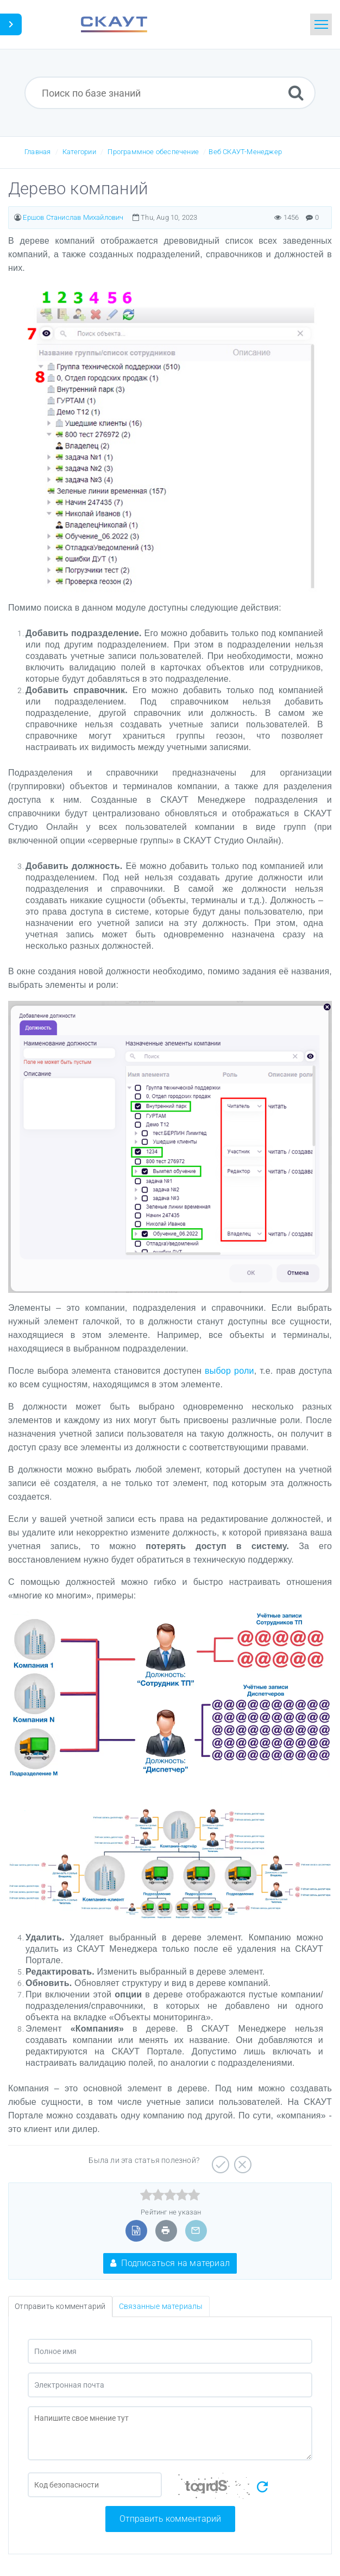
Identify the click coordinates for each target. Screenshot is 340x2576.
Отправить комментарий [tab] (60, 2306)
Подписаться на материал (170, 2263)
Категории (79, 152)
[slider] (170, 2194)
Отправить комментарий (170, 2519)
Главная (37, 152)
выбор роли (229, 1370)
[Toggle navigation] (321, 24)
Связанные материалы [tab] (161, 2306)
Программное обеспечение (153, 152)
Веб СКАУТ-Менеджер (245, 152)
